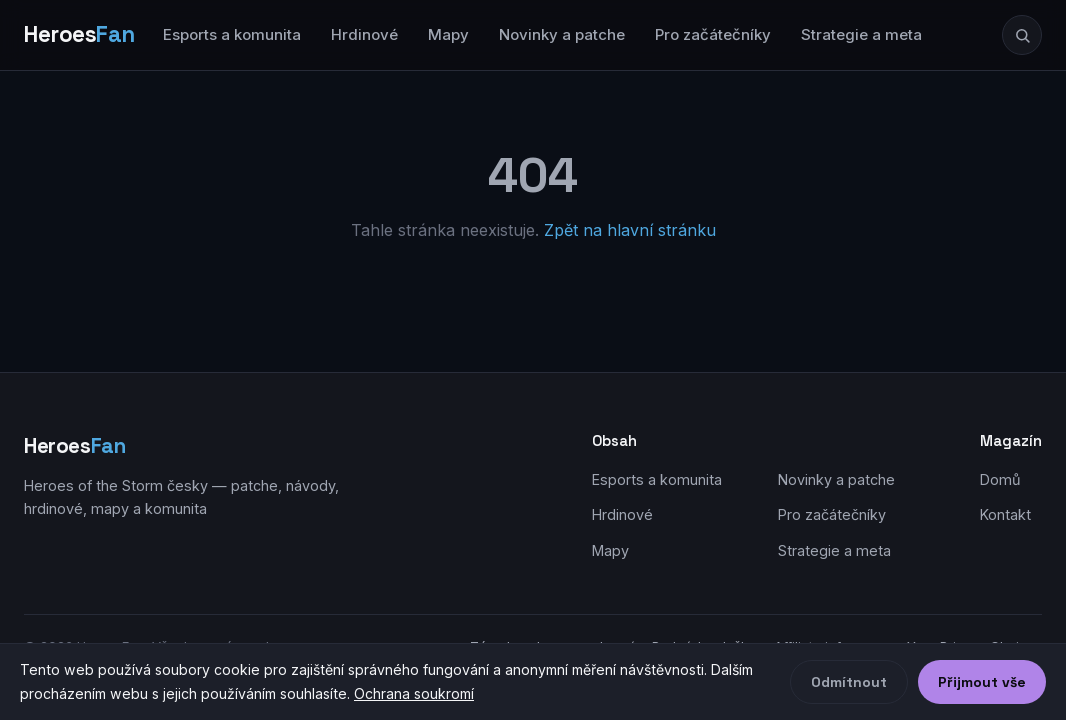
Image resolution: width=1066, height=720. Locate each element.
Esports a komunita (232, 34)
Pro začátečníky (713, 34)
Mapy (448, 34)
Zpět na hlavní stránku (630, 230)
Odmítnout (849, 682)
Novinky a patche (562, 34)
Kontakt (1005, 514)
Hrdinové (364, 34)
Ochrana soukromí (414, 693)
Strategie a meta (861, 34)
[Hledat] (1022, 35)
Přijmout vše (982, 682)
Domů (1000, 479)
